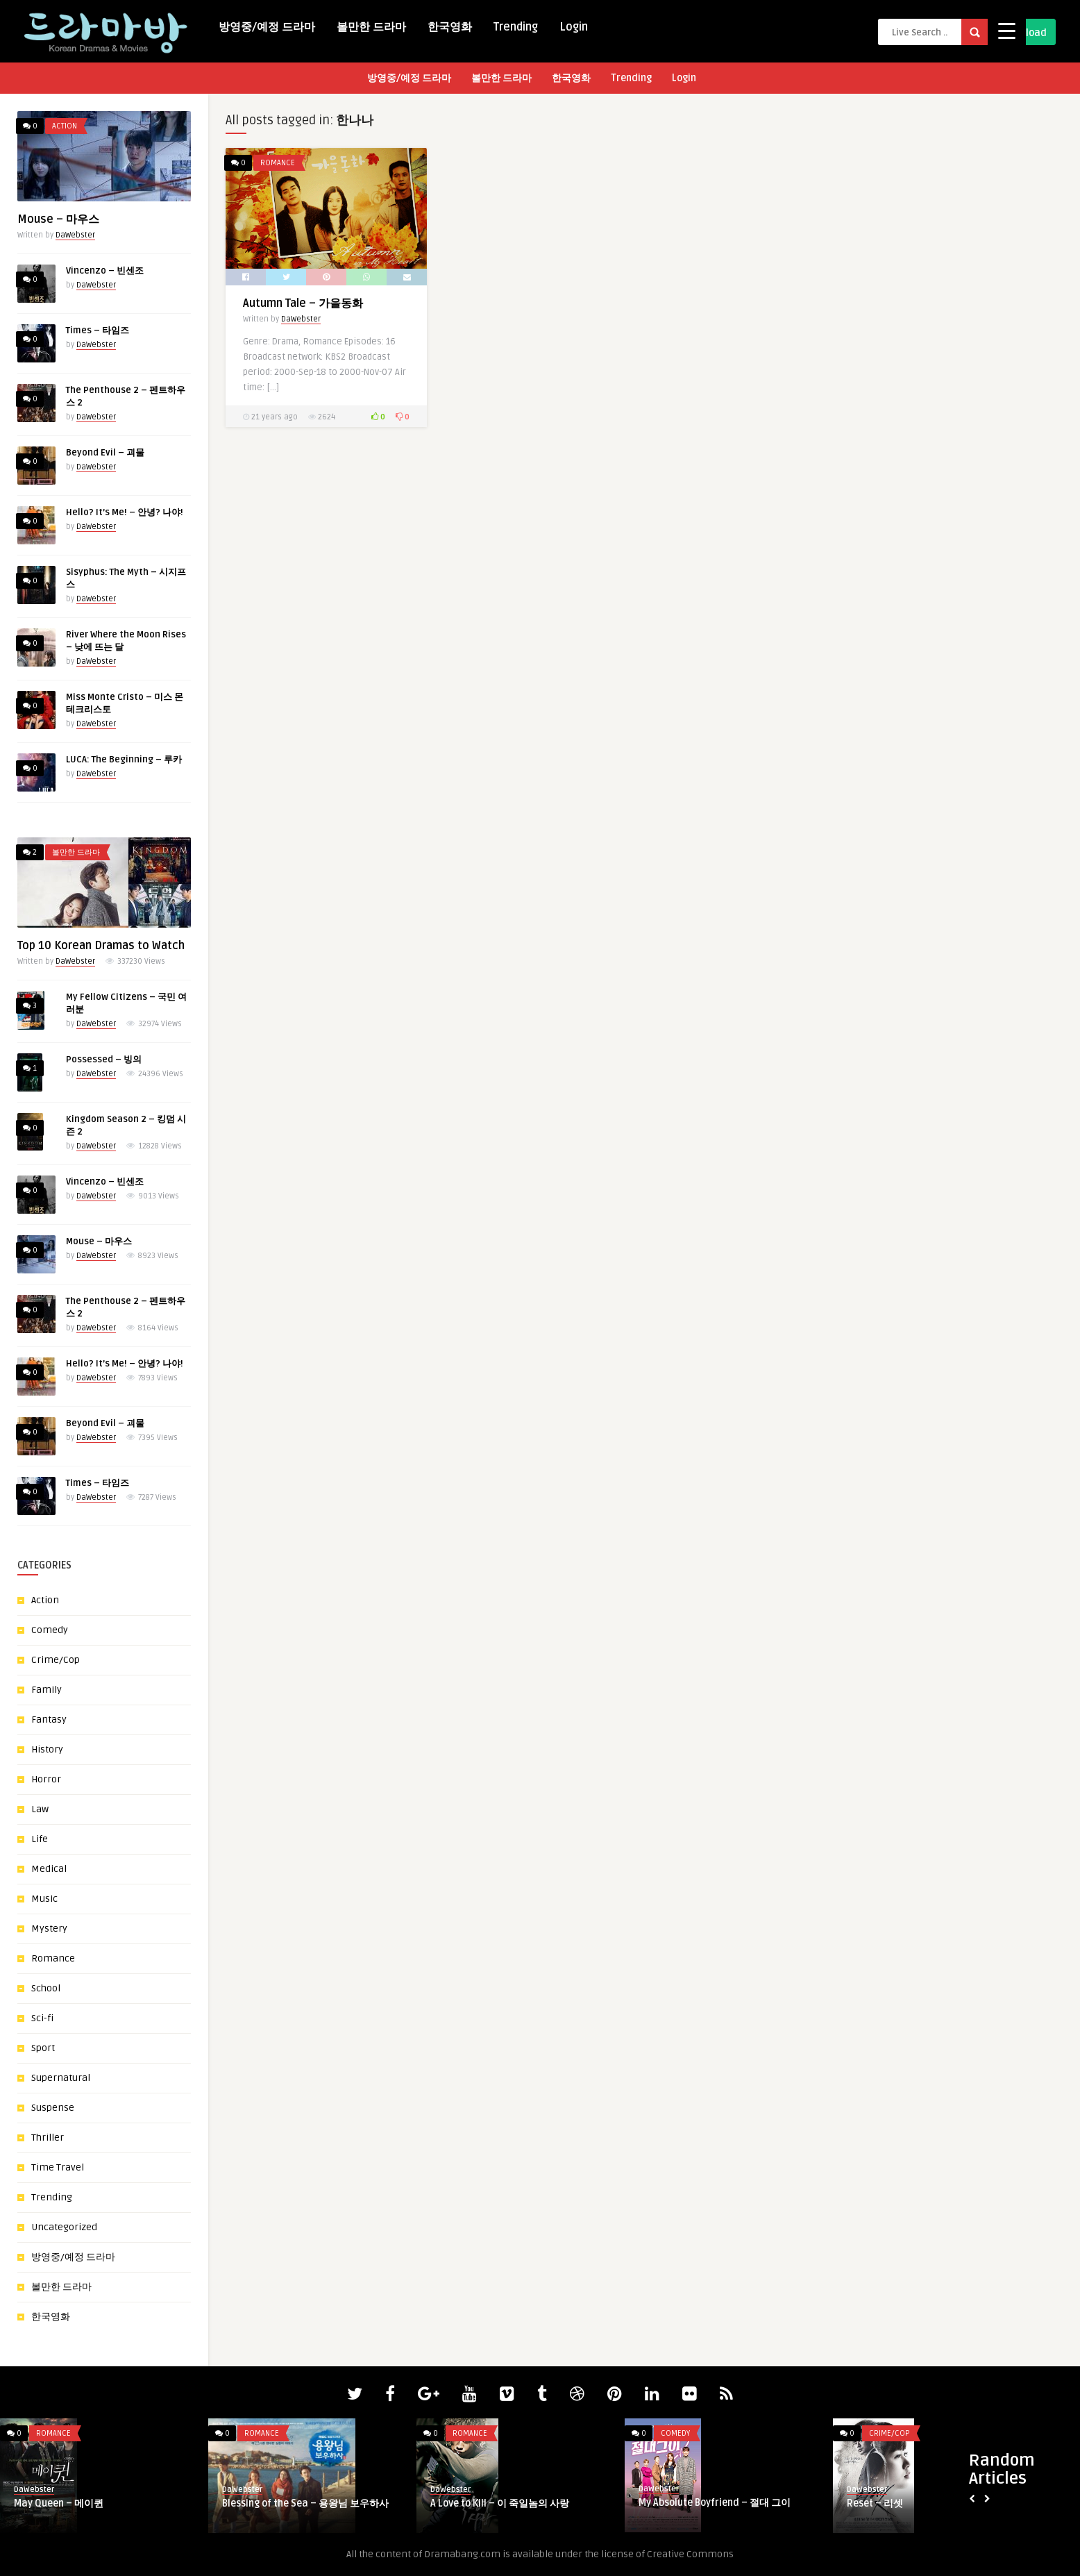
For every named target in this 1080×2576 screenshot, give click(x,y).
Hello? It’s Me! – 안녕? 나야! (124, 512)
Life (39, 1839)
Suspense (52, 2108)
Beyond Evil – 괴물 (105, 452)
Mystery (49, 1928)
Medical (49, 1869)
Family (46, 1690)
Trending (515, 27)
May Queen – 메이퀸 (58, 2503)
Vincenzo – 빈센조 (105, 270)
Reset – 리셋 (875, 2503)
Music (44, 1899)
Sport (43, 2048)
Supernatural (60, 2078)
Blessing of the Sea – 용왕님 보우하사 (305, 2503)
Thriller (47, 2137)
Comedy (49, 1630)
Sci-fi (42, 2018)
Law (40, 1809)
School (45, 1988)
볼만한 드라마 (371, 27)
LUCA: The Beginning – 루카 (124, 759)
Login (573, 27)
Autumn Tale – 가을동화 (303, 303)
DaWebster (75, 235)
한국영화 (450, 27)
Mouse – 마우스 (58, 219)
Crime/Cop (55, 1660)
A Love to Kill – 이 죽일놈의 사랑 (499, 2503)
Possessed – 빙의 (104, 1059)
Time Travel (57, 2167)
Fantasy (49, 1719)
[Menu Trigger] (1007, 29)
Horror (46, 1779)
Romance (53, 1958)
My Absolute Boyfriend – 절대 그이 (715, 2503)
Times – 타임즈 (97, 330)
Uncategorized (64, 2227)
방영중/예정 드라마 (267, 27)
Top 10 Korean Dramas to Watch (101, 946)
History (47, 1749)
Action (64, 126)
